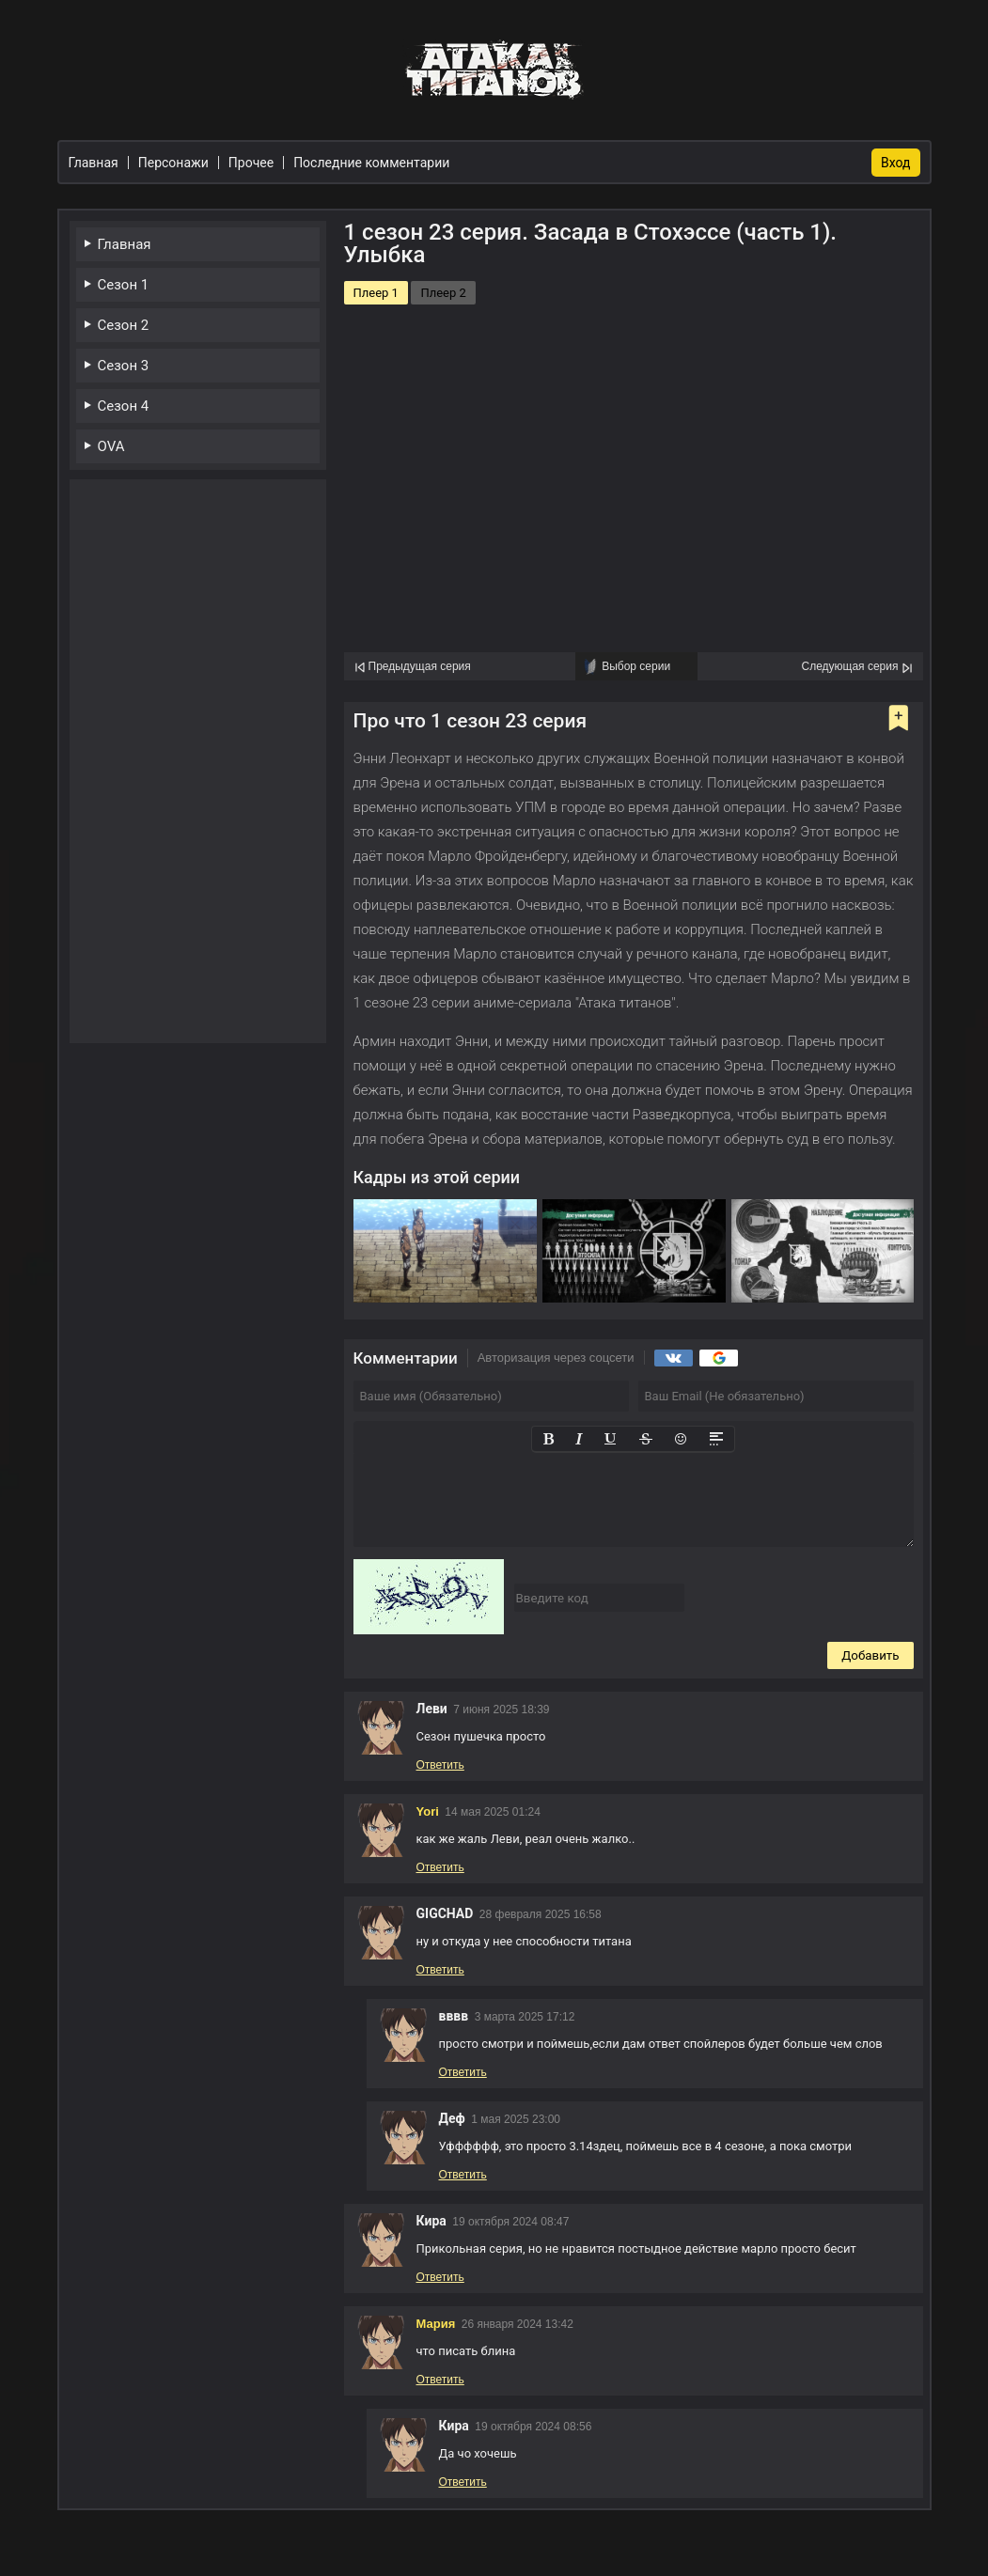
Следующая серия (849, 666)
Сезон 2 (123, 325)
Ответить (440, 1765)
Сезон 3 (123, 365)
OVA (111, 446)
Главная (124, 244)
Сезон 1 (123, 284)
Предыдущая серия (420, 666)
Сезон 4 (123, 406)
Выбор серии (636, 666)
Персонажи (173, 162)
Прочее (251, 162)
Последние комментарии (371, 162)
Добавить (870, 1655)
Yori (427, 1811)
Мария (436, 2324)
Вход (895, 162)
